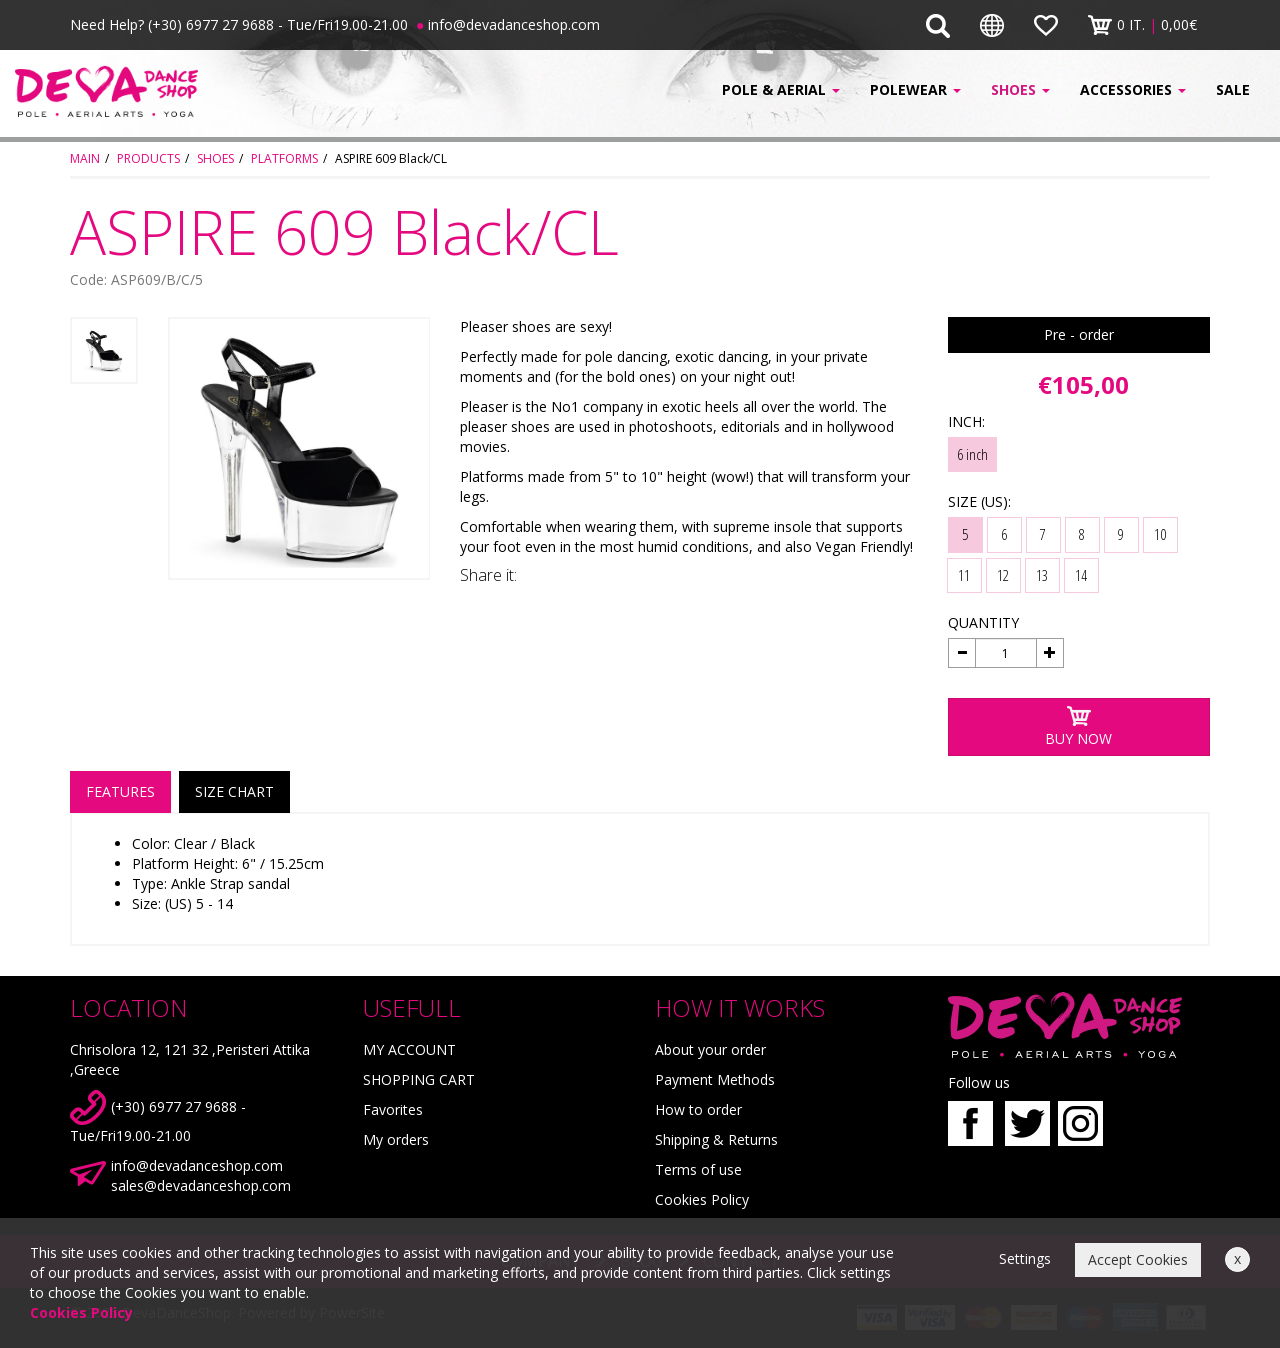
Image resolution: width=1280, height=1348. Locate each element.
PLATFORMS (284, 158)
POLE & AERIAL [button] (781, 89)
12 (1003, 575)
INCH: (966, 421)
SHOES (215, 158)
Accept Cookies (1138, 1259)
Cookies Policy (702, 1199)
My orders (396, 1139)
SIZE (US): (979, 501)
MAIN (85, 158)
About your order (710, 1049)
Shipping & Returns (716, 1139)
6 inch (972, 454)
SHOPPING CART (419, 1079)
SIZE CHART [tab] (234, 791)
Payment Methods (715, 1079)
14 (1081, 575)
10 (1160, 534)
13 (1042, 575)
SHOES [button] (1020, 89)
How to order (698, 1109)
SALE (1233, 89)
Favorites (393, 1109)
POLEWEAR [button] (915, 89)
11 (964, 575)
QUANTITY (983, 622)
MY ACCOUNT (409, 1049)
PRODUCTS (148, 158)
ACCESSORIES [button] (1133, 89)
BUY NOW (1078, 726)
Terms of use (698, 1169)
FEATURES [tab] (120, 791)
